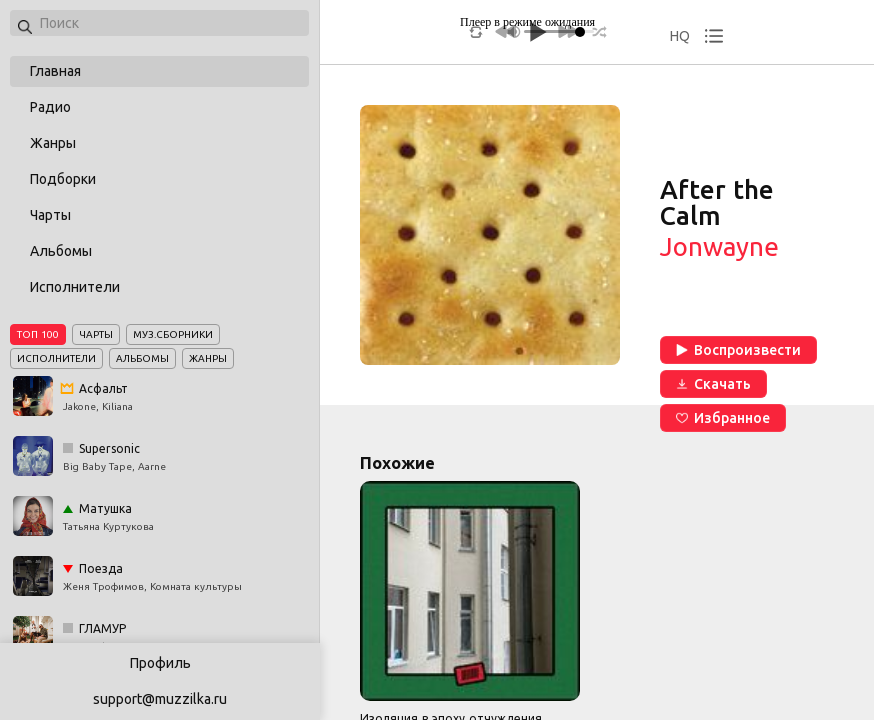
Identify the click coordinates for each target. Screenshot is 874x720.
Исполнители (75, 287)
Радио (50, 107)
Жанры (53, 143)
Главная (55, 71)
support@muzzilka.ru (160, 699)
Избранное (723, 418)
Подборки (63, 179)
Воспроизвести (738, 350)
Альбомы (61, 251)
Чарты (50, 215)
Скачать (713, 384)
